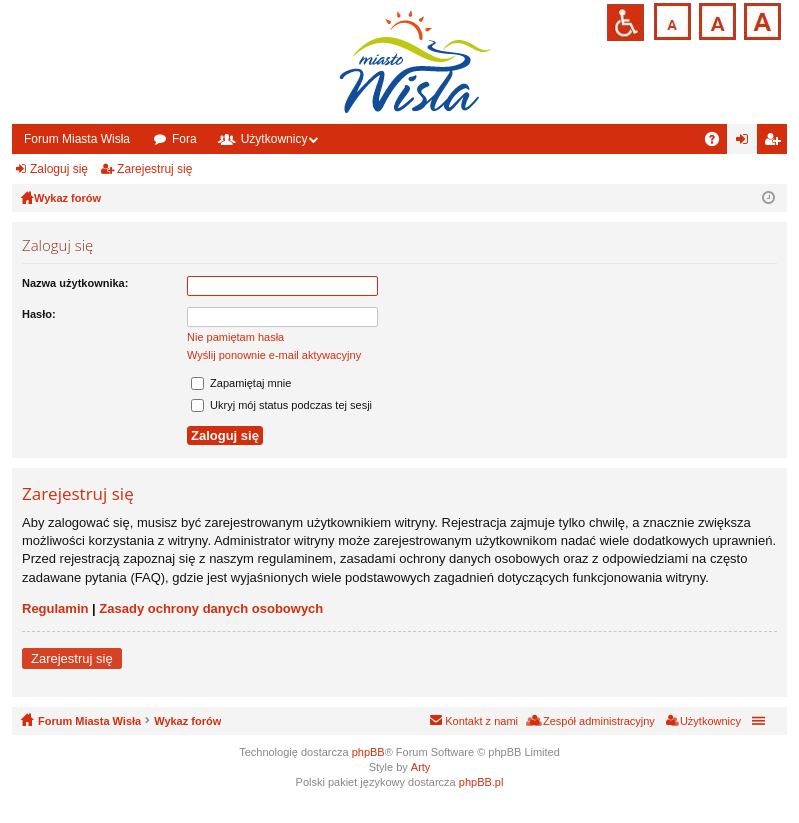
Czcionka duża (760, 19)
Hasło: (39, 314)
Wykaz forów (187, 721)
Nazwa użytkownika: (75, 283)
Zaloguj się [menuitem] (746, 143)
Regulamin (55, 608)
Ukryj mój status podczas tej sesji (281, 405)
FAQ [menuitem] (718, 143)
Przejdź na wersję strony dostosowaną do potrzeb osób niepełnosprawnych (625, 22)
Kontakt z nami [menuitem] (481, 721)
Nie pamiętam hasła (235, 337)
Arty (421, 767)
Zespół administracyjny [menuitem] (599, 721)
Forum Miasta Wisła (77, 139)
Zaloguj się (59, 169)
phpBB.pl (481, 782)
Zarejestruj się (154, 169)
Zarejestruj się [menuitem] (776, 143)
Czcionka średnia (715, 19)
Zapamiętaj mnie (241, 383)
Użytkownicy (274, 139)
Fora (184, 139)
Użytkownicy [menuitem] (710, 721)
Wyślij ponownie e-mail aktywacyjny (274, 355)
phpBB (368, 752)
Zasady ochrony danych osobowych (211, 608)
